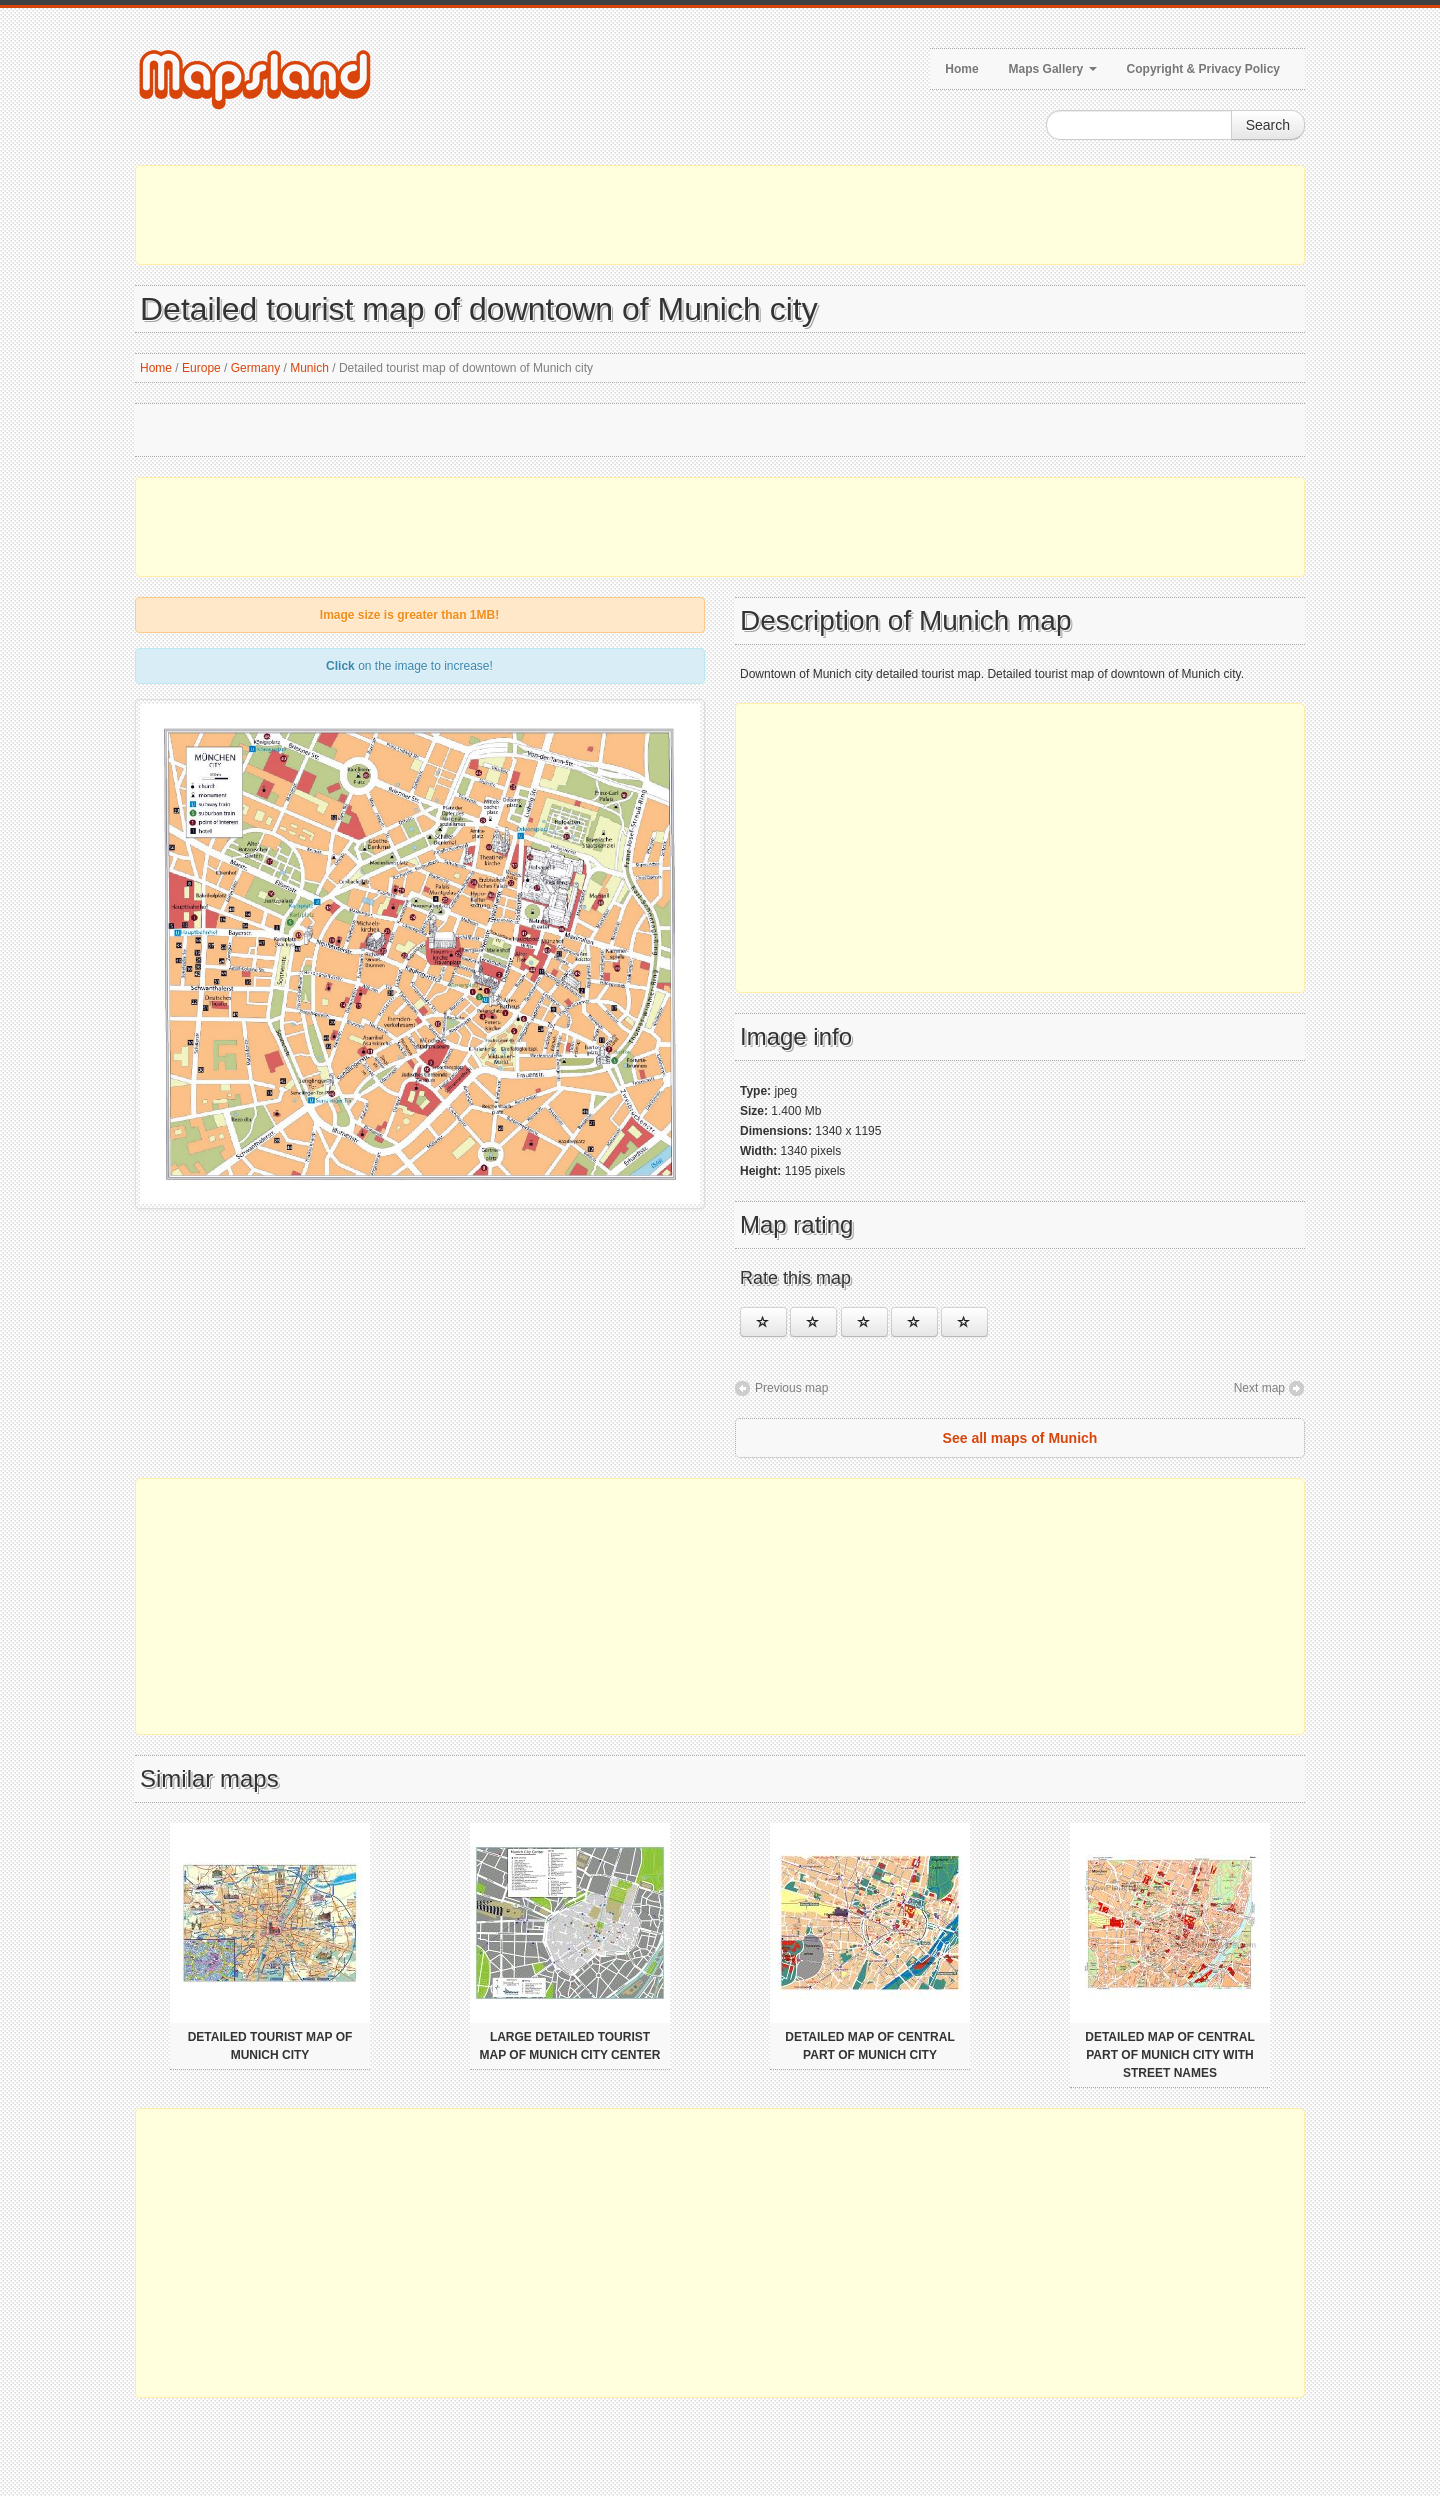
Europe (201, 368)
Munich (309, 368)
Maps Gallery (1053, 69)
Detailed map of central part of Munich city (870, 2046)
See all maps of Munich (1020, 1438)
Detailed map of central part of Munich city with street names (1170, 2055)
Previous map (791, 1388)
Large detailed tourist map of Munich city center (570, 2046)
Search (1268, 125)
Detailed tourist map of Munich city (270, 2046)
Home (961, 69)
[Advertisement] (720, 215)
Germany (255, 368)
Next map (1259, 1388)
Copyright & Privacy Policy (1203, 69)
